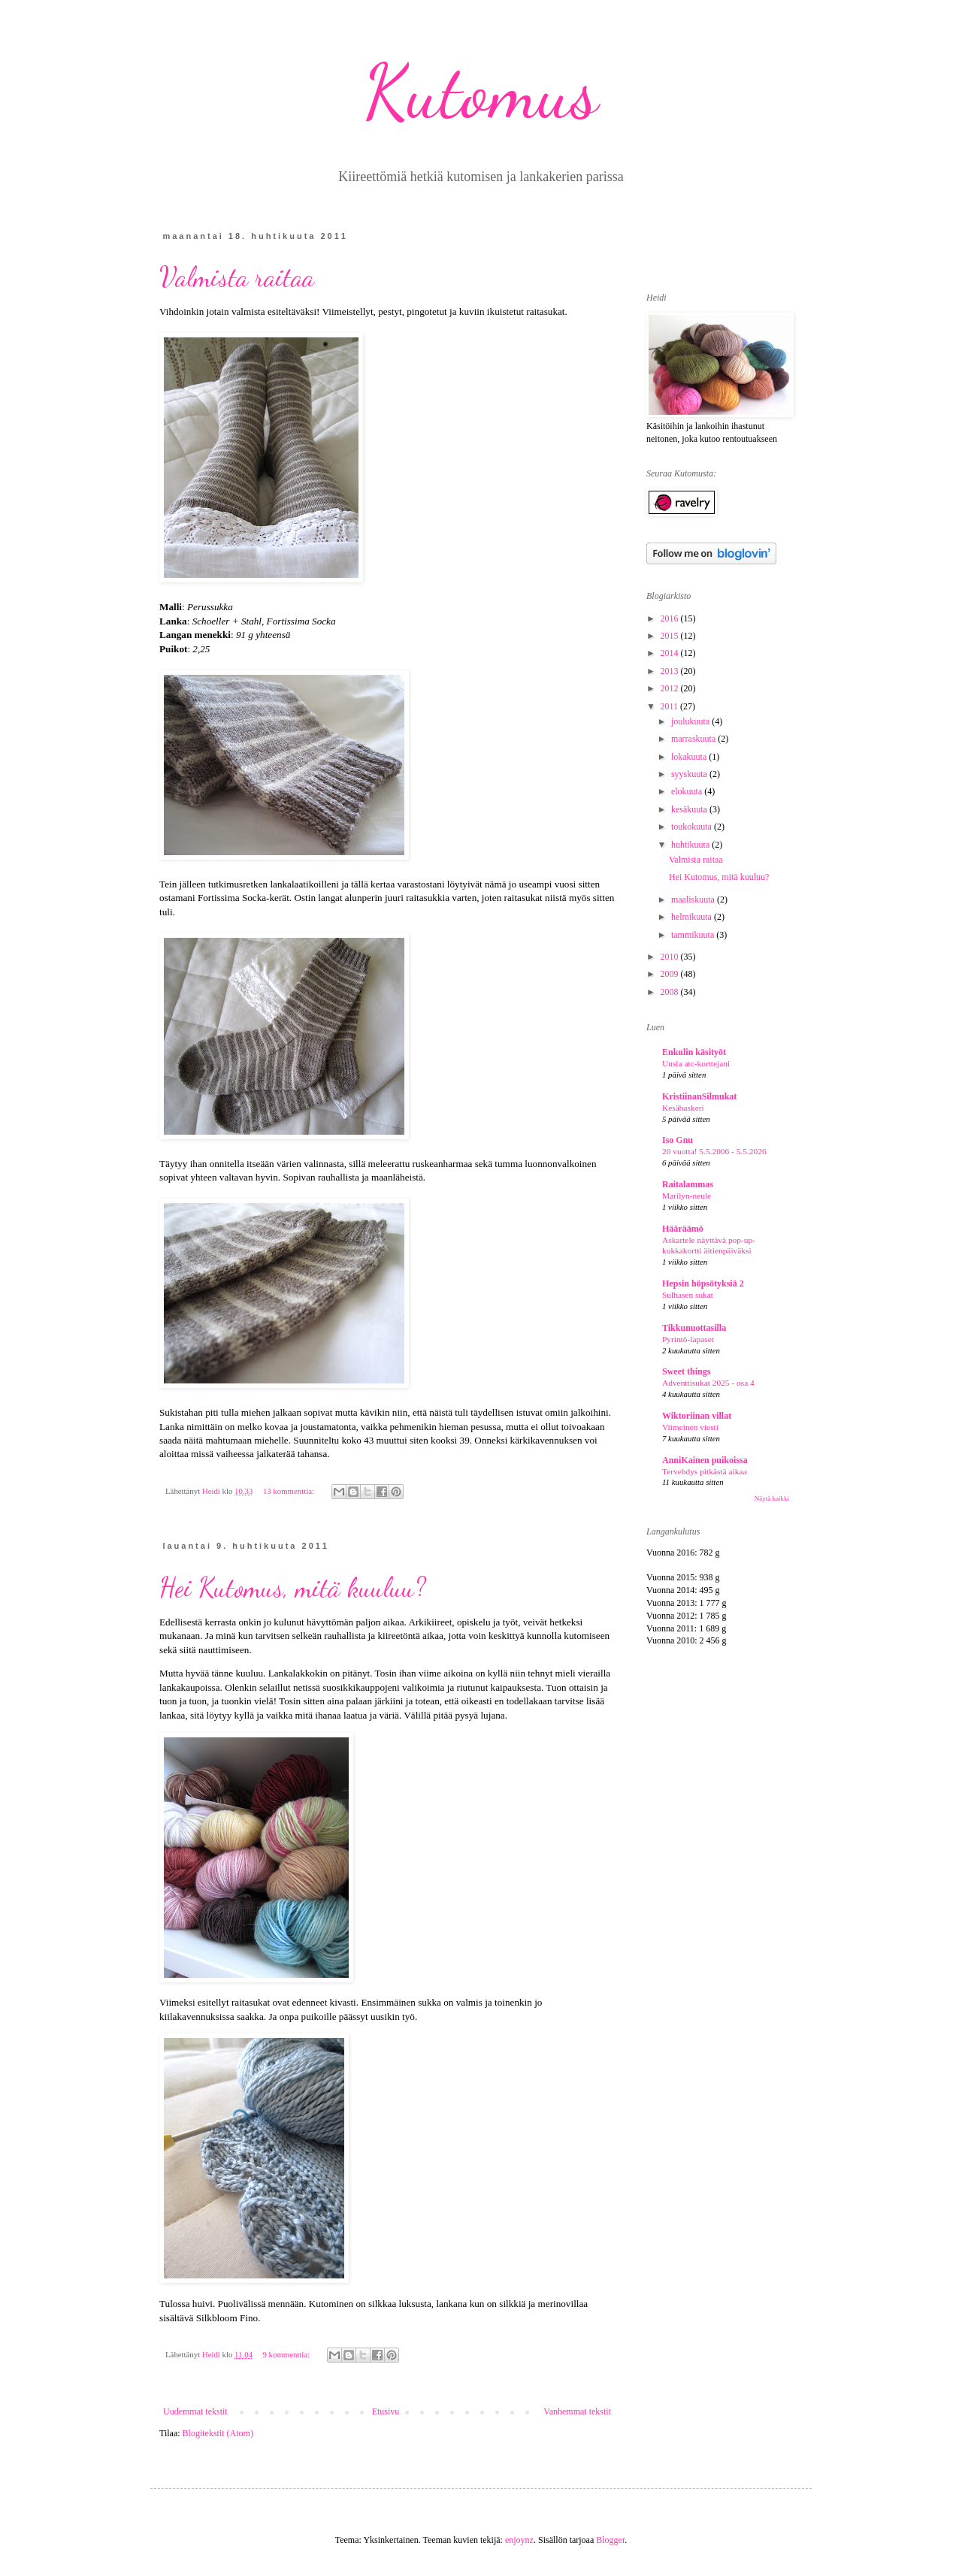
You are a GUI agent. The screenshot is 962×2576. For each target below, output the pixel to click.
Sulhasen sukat (687, 1294)
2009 (671, 974)
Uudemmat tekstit (195, 2411)
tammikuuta (693, 935)
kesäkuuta (690, 809)
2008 (671, 992)
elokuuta (687, 791)
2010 (671, 956)
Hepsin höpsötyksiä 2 (703, 1283)
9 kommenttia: (286, 2354)
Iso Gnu (677, 1140)
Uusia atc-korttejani (696, 1063)
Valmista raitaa (236, 277)
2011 (671, 706)
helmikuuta (692, 917)
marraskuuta (694, 738)
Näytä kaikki (772, 1498)
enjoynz (519, 2540)
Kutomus (481, 92)
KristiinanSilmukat (699, 1096)
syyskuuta (690, 774)
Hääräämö (682, 1228)
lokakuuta (690, 756)
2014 (671, 653)
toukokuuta (692, 826)
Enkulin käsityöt (694, 1052)
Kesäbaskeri (683, 1107)
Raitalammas (687, 1184)
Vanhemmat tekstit (577, 2411)
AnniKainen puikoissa (705, 1460)
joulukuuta (691, 721)
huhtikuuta (691, 844)
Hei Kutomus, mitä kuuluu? (292, 1587)
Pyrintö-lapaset (688, 1339)
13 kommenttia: (289, 1490)
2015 (671, 635)
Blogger (610, 2540)
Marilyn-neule (686, 1195)
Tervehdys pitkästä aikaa (704, 1471)
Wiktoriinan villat (696, 1415)
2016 (671, 618)
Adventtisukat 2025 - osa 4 (708, 1382)
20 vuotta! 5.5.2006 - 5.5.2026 (714, 1151)
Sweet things (686, 1371)
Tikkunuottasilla (694, 1328)
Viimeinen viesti (690, 1427)
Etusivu (386, 2411)
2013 (671, 671)
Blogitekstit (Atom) (218, 2433)
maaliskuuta (694, 899)
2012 (671, 688)
